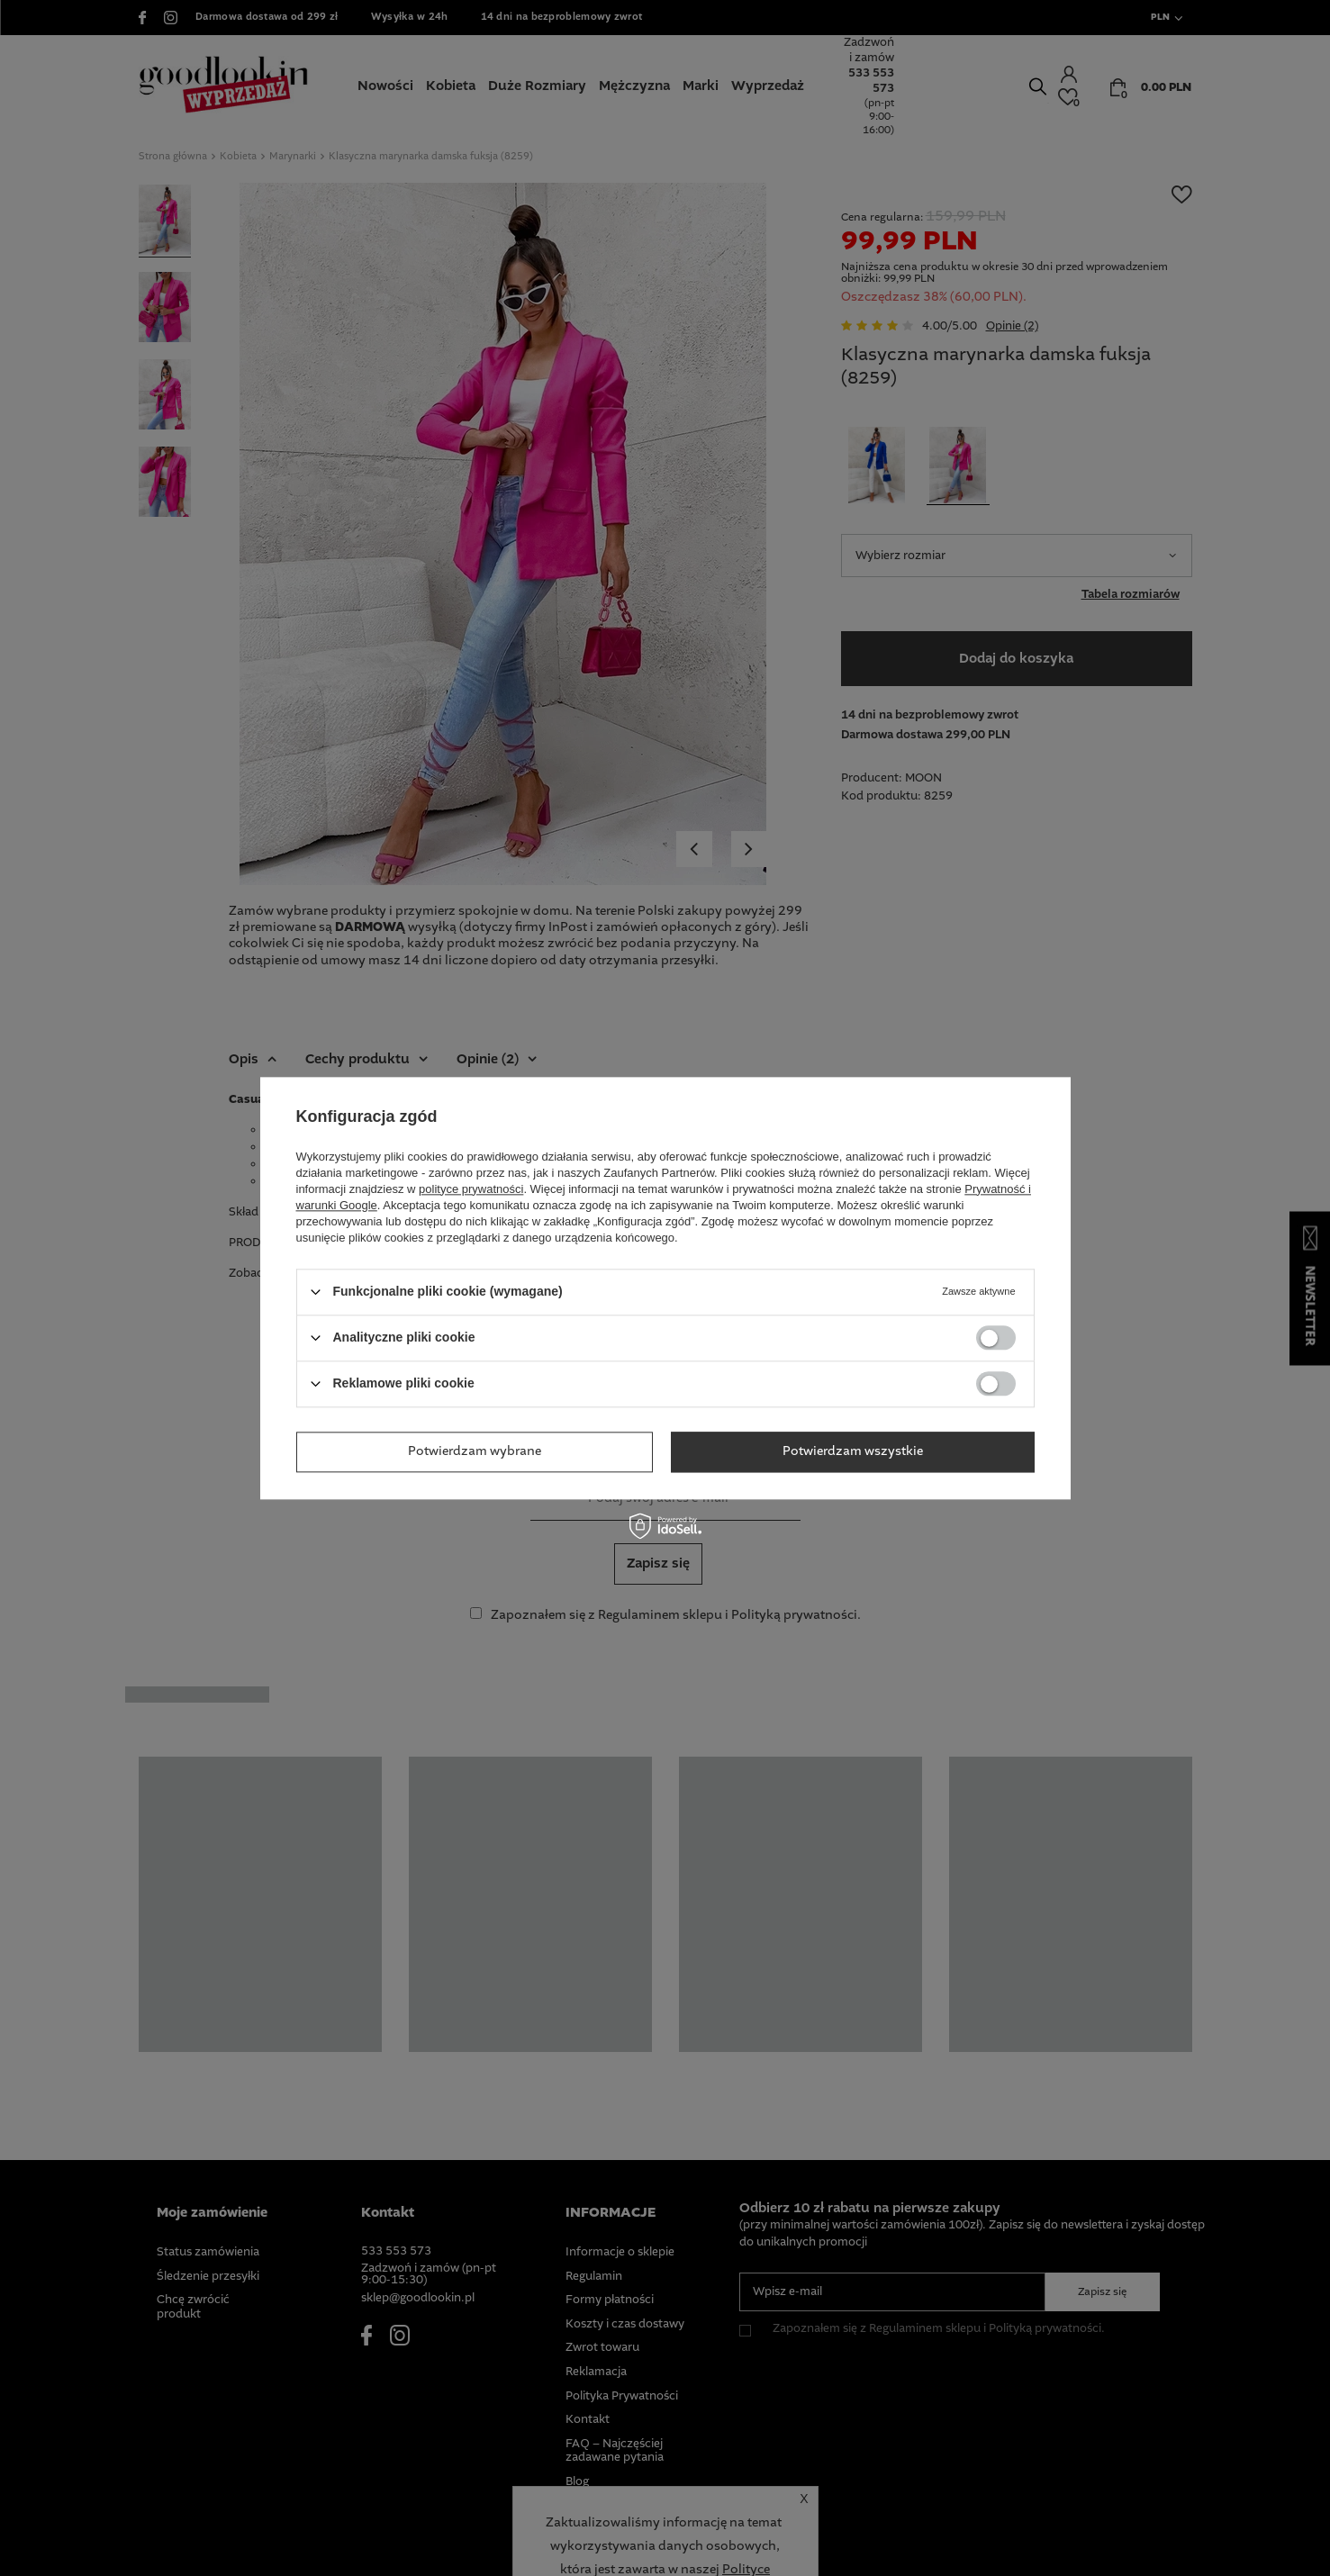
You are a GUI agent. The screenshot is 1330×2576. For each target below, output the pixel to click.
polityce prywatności (471, 1189)
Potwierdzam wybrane (474, 1451)
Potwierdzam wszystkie (853, 1451)
